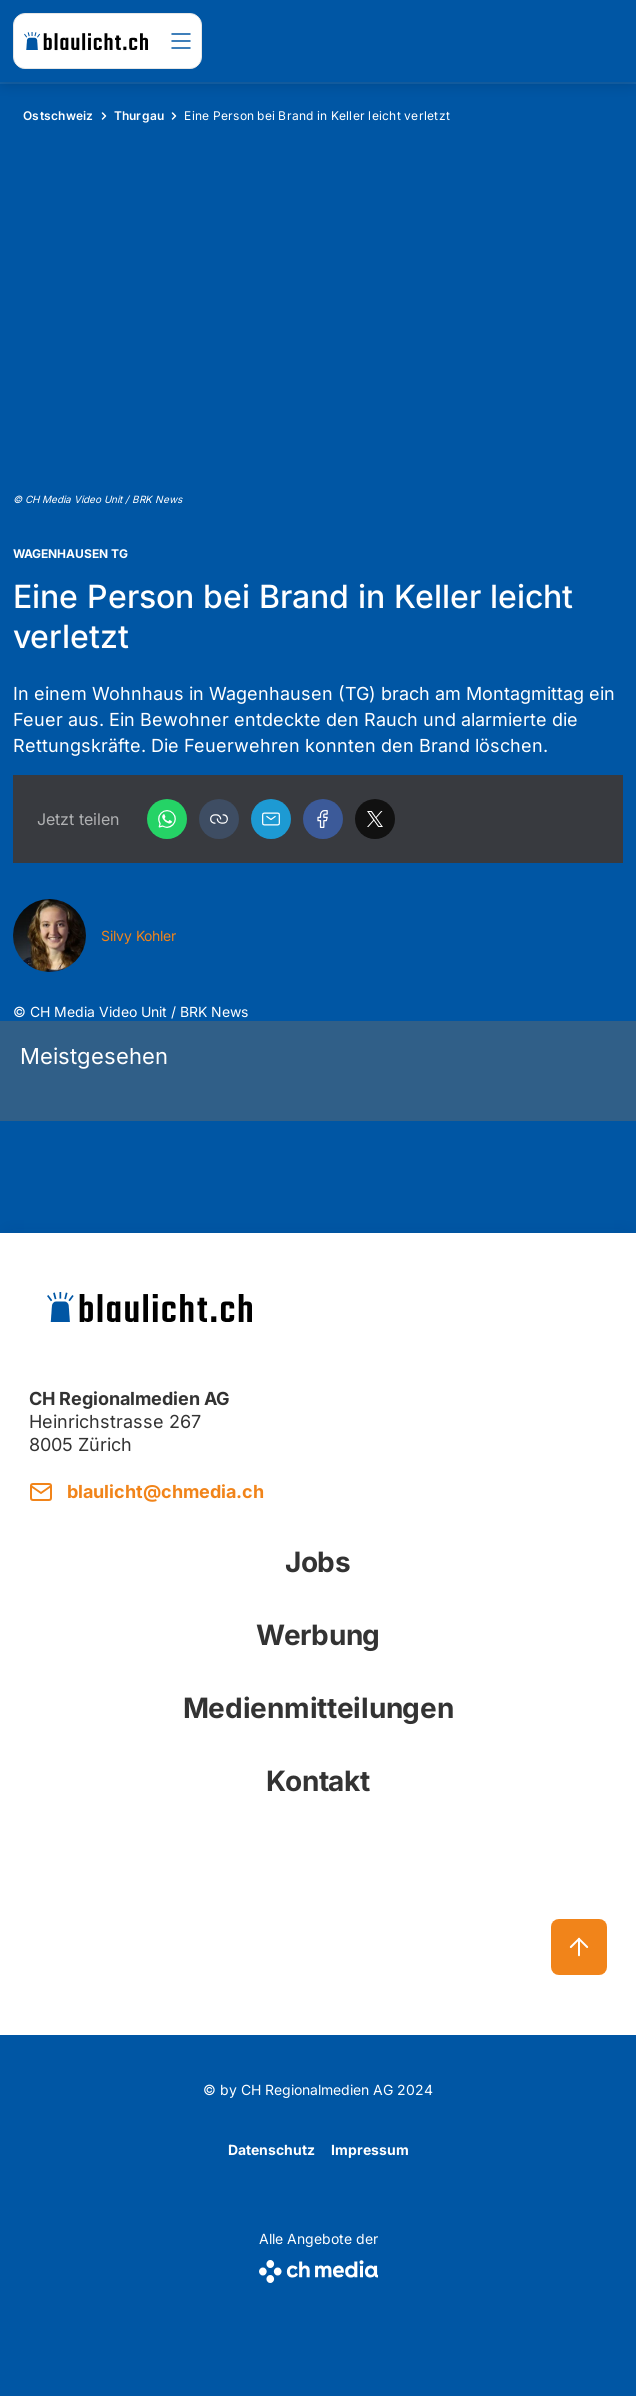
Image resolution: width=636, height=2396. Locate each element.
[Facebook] (323, 819)
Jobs (318, 1562)
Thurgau (139, 115)
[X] (375, 819)
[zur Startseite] (86, 41)
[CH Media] (318, 2267)
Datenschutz (271, 2149)
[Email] (271, 819)
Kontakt (317, 1781)
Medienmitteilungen (318, 1708)
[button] (219, 819)
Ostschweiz (58, 115)
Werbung (318, 1635)
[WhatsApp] (167, 819)
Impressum (370, 2149)
